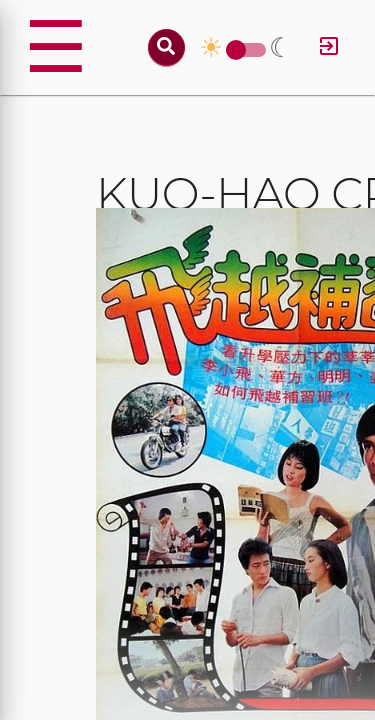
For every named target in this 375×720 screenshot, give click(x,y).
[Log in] (329, 47)
